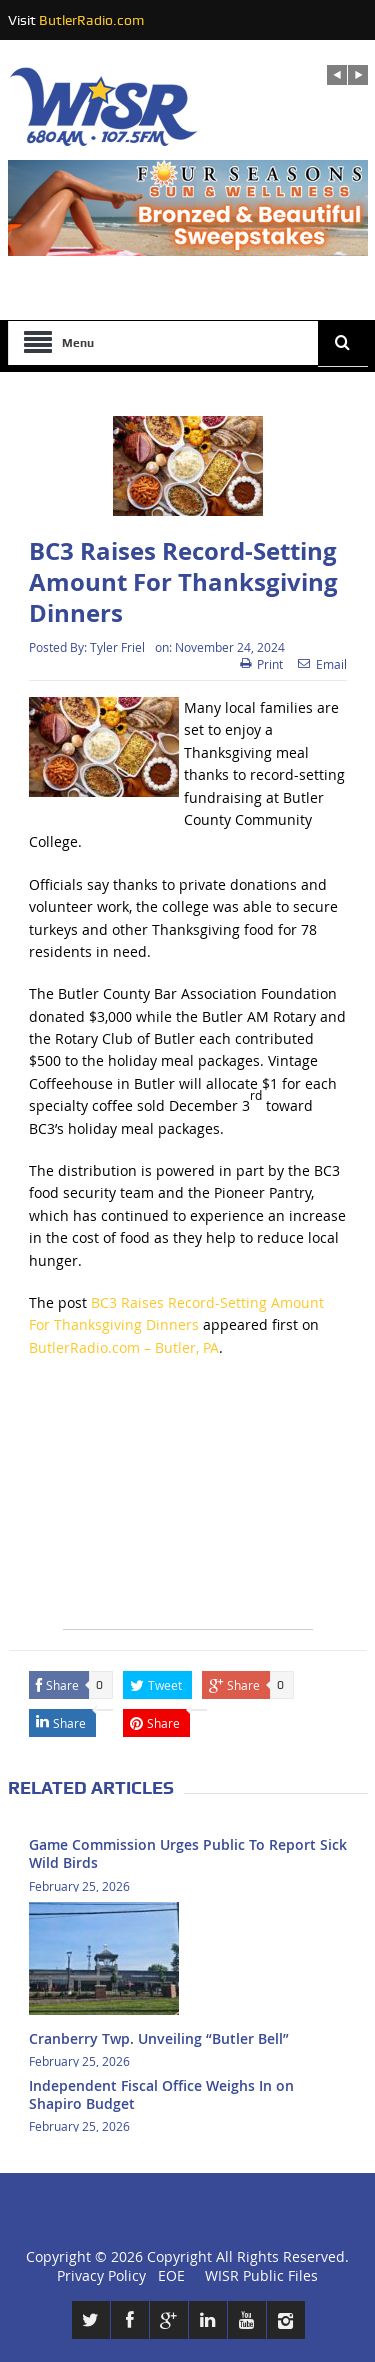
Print (261, 664)
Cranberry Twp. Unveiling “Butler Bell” (159, 2038)
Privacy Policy (101, 2275)
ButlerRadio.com (91, 20)
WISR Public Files (261, 2275)
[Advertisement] (188, 1504)
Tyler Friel (117, 647)
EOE (167, 2275)
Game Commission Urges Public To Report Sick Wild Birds (188, 1853)
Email (322, 664)
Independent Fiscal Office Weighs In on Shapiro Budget (161, 2094)
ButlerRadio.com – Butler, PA (124, 1347)
